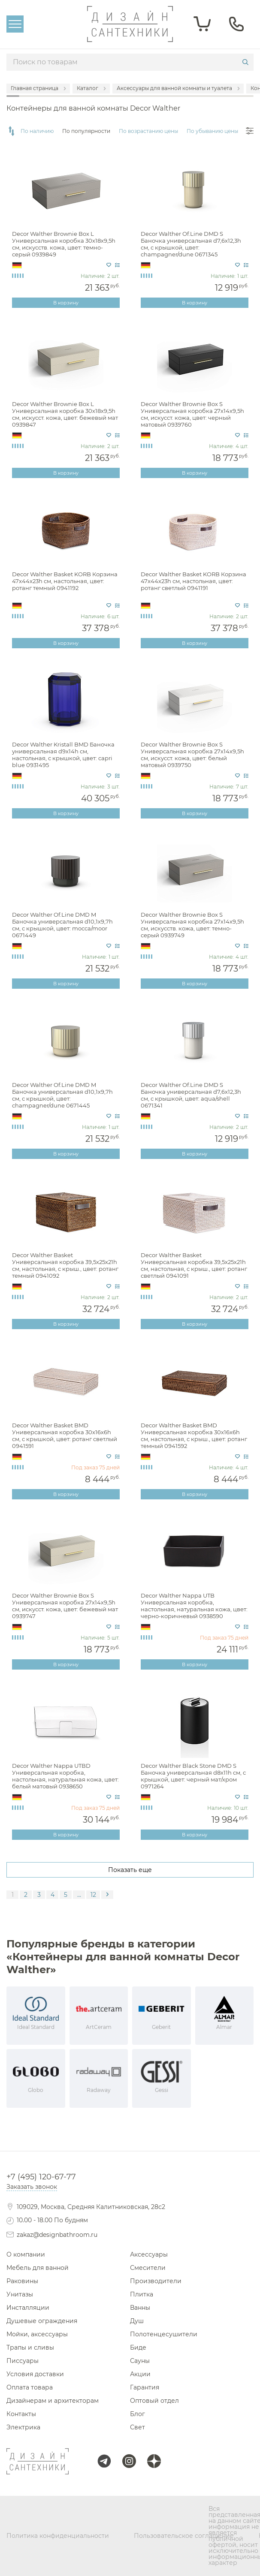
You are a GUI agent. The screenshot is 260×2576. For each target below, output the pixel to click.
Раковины (22, 2281)
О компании (25, 2254)
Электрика (23, 2427)
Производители (155, 2281)
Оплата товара (29, 2387)
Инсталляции (27, 2307)
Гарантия (144, 2387)
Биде (138, 2347)
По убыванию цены (212, 131)
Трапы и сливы (30, 2347)
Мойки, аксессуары (37, 2334)
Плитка (141, 2294)
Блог (137, 2414)
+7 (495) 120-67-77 (41, 2177)
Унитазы (19, 2294)
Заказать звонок (31, 2187)
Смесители (148, 2268)
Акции (140, 2374)
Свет (137, 2427)
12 (93, 1895)
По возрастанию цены (148, 131)
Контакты (21, 2414)
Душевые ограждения (41, 2321)
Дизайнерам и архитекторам (52, 2400)
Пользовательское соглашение (184, 2536)
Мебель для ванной (37, 2268)
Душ (137, 2321)
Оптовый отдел (154, 2400)
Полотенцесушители (163, 2334)
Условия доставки (35, 2374)
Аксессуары (149, 2254)
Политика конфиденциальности (57, 2536)
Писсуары (22, 2361)
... (79, 1895)
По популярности (86, 131)
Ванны (140, 2307)
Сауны (140, 2361)
